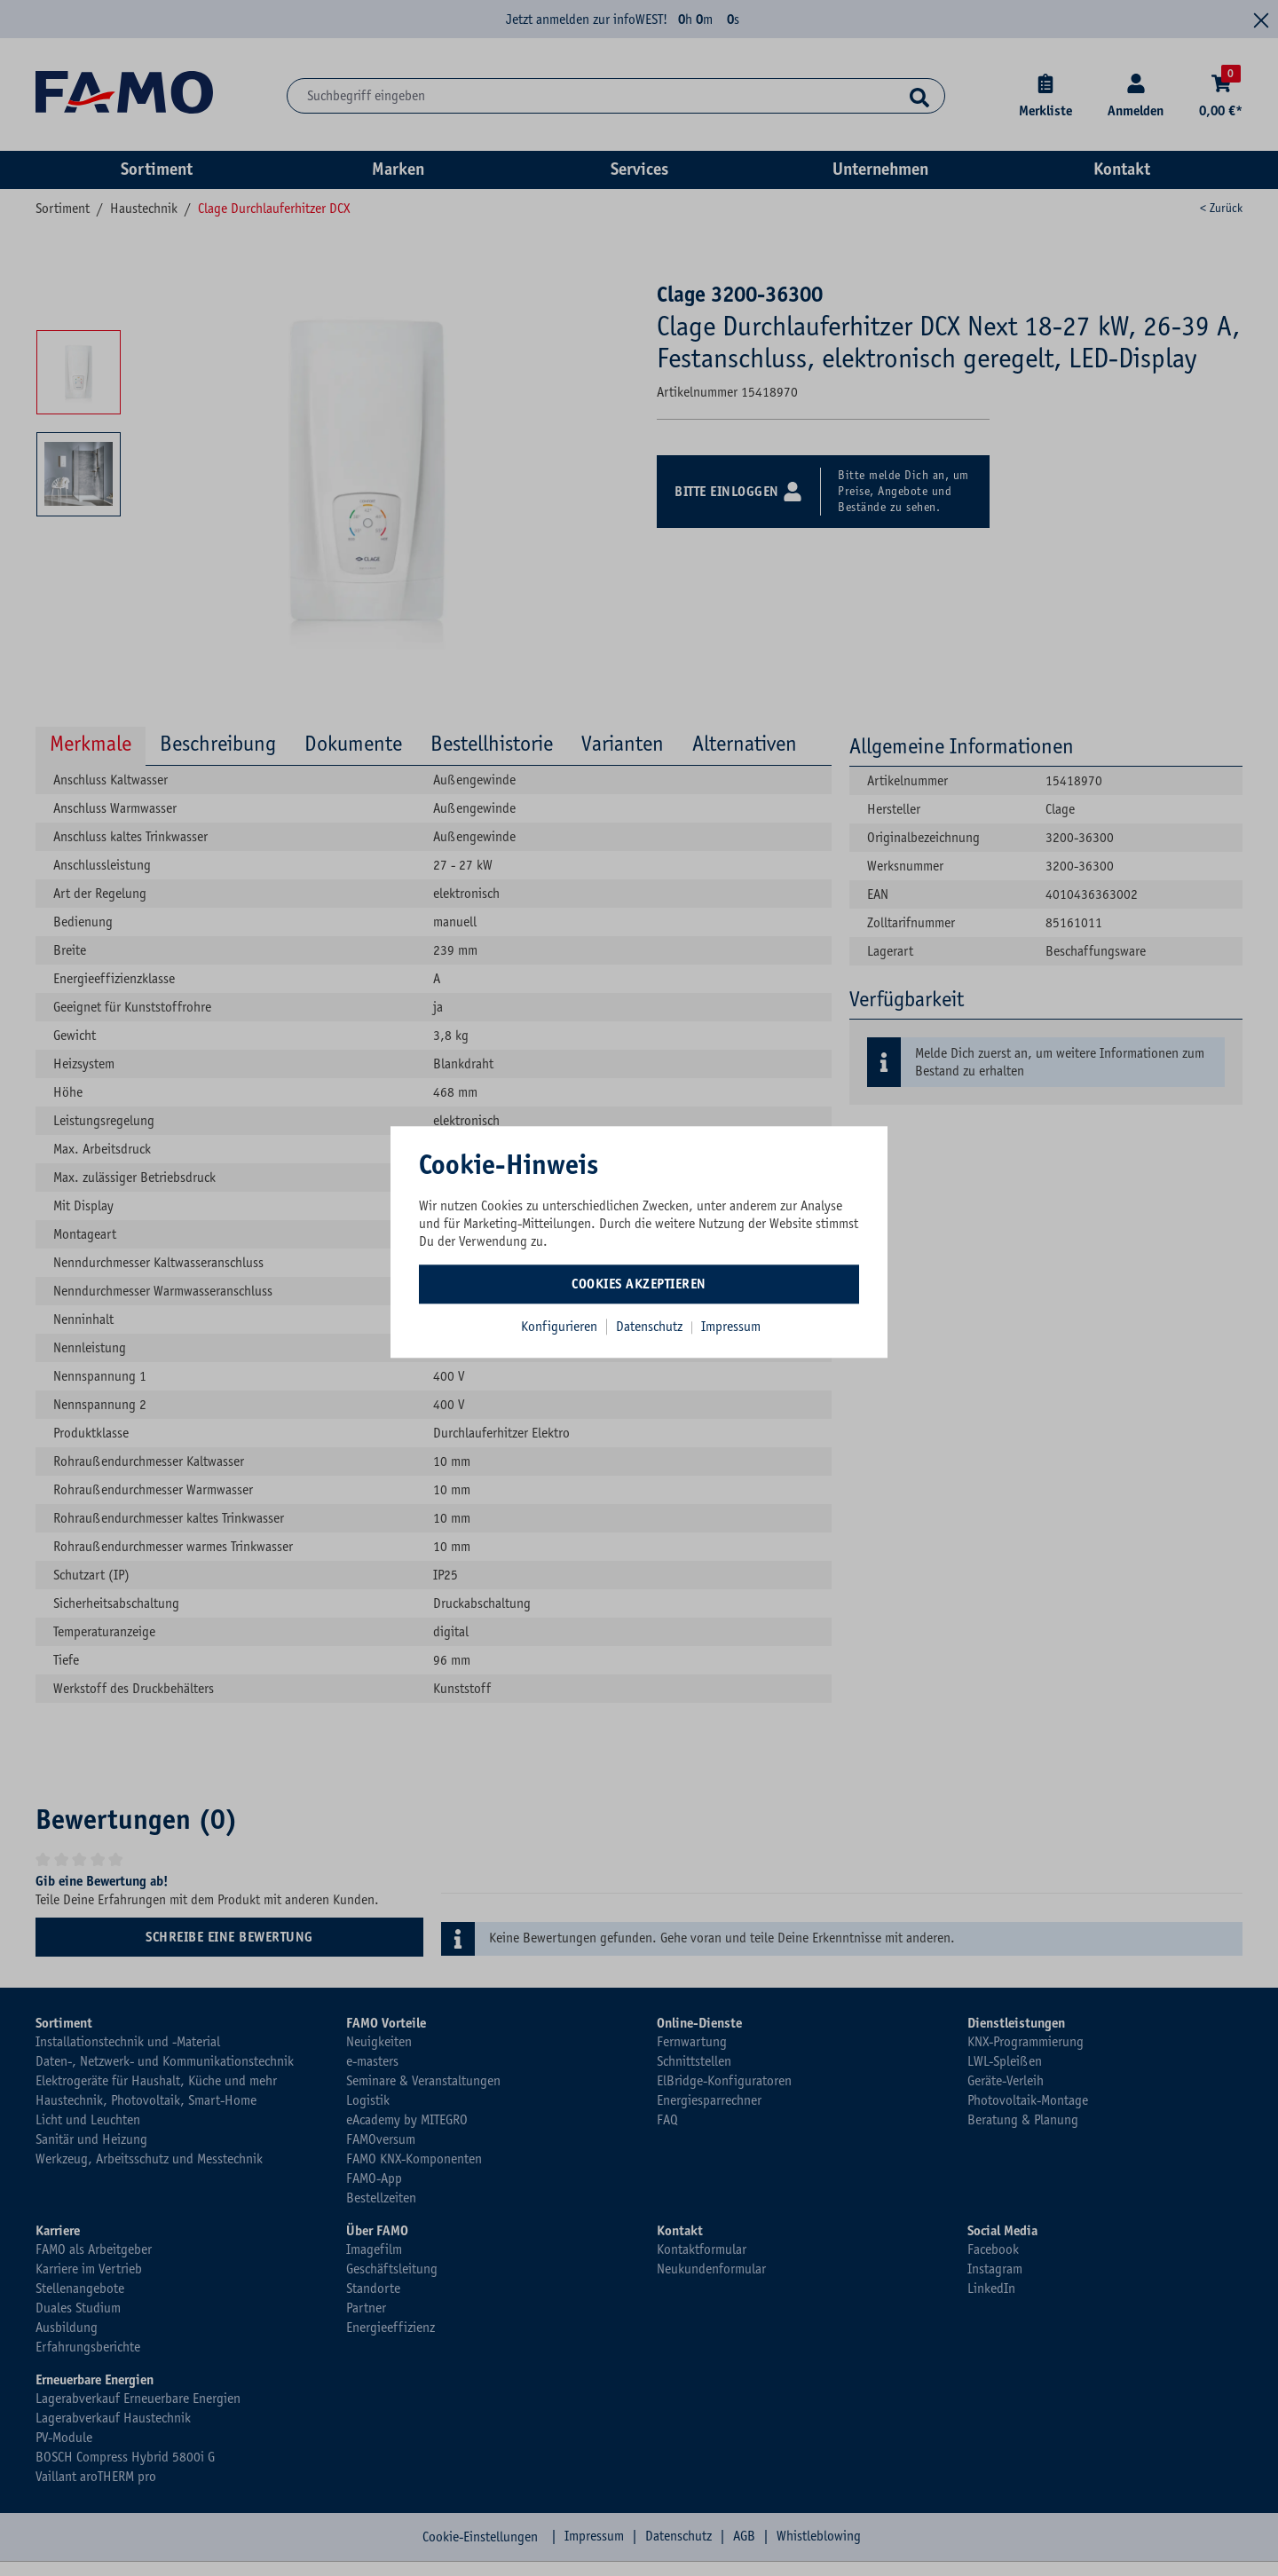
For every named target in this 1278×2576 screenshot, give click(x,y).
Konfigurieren (559, 1327)
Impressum (731, 1327)
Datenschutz (651, 1327)
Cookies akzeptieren (639, 1284)
